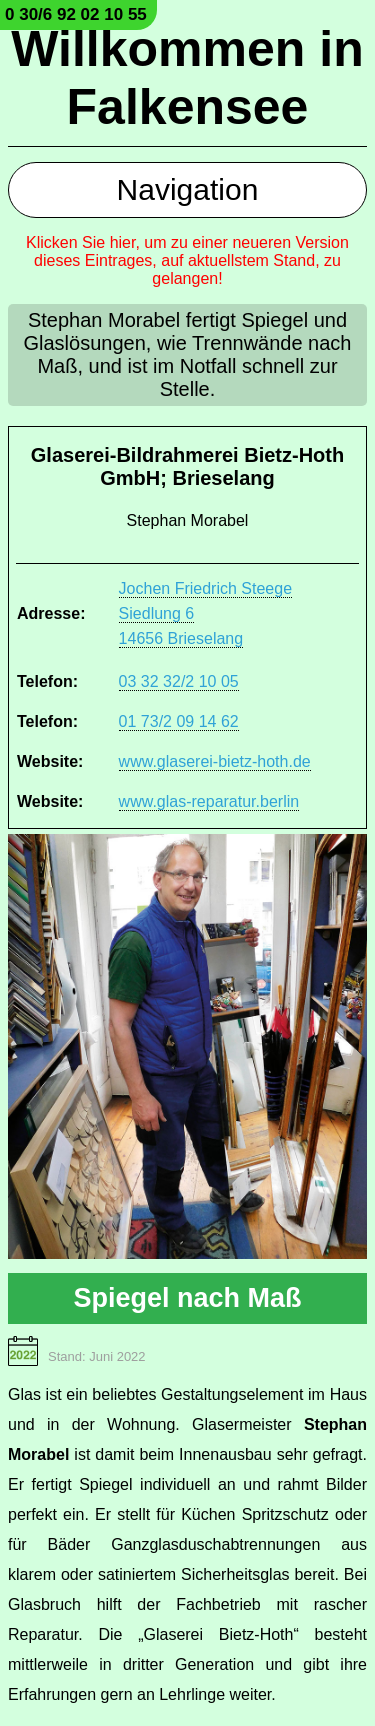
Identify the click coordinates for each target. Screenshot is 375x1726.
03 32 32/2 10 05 (179, 681)
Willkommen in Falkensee (187, 78)
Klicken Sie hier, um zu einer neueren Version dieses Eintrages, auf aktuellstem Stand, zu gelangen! (187, 260)
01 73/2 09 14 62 (179, 721)
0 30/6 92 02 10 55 (76, 14)
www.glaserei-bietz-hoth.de (215, 761)
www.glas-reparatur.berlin (209, 801)
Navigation (188, 189)
